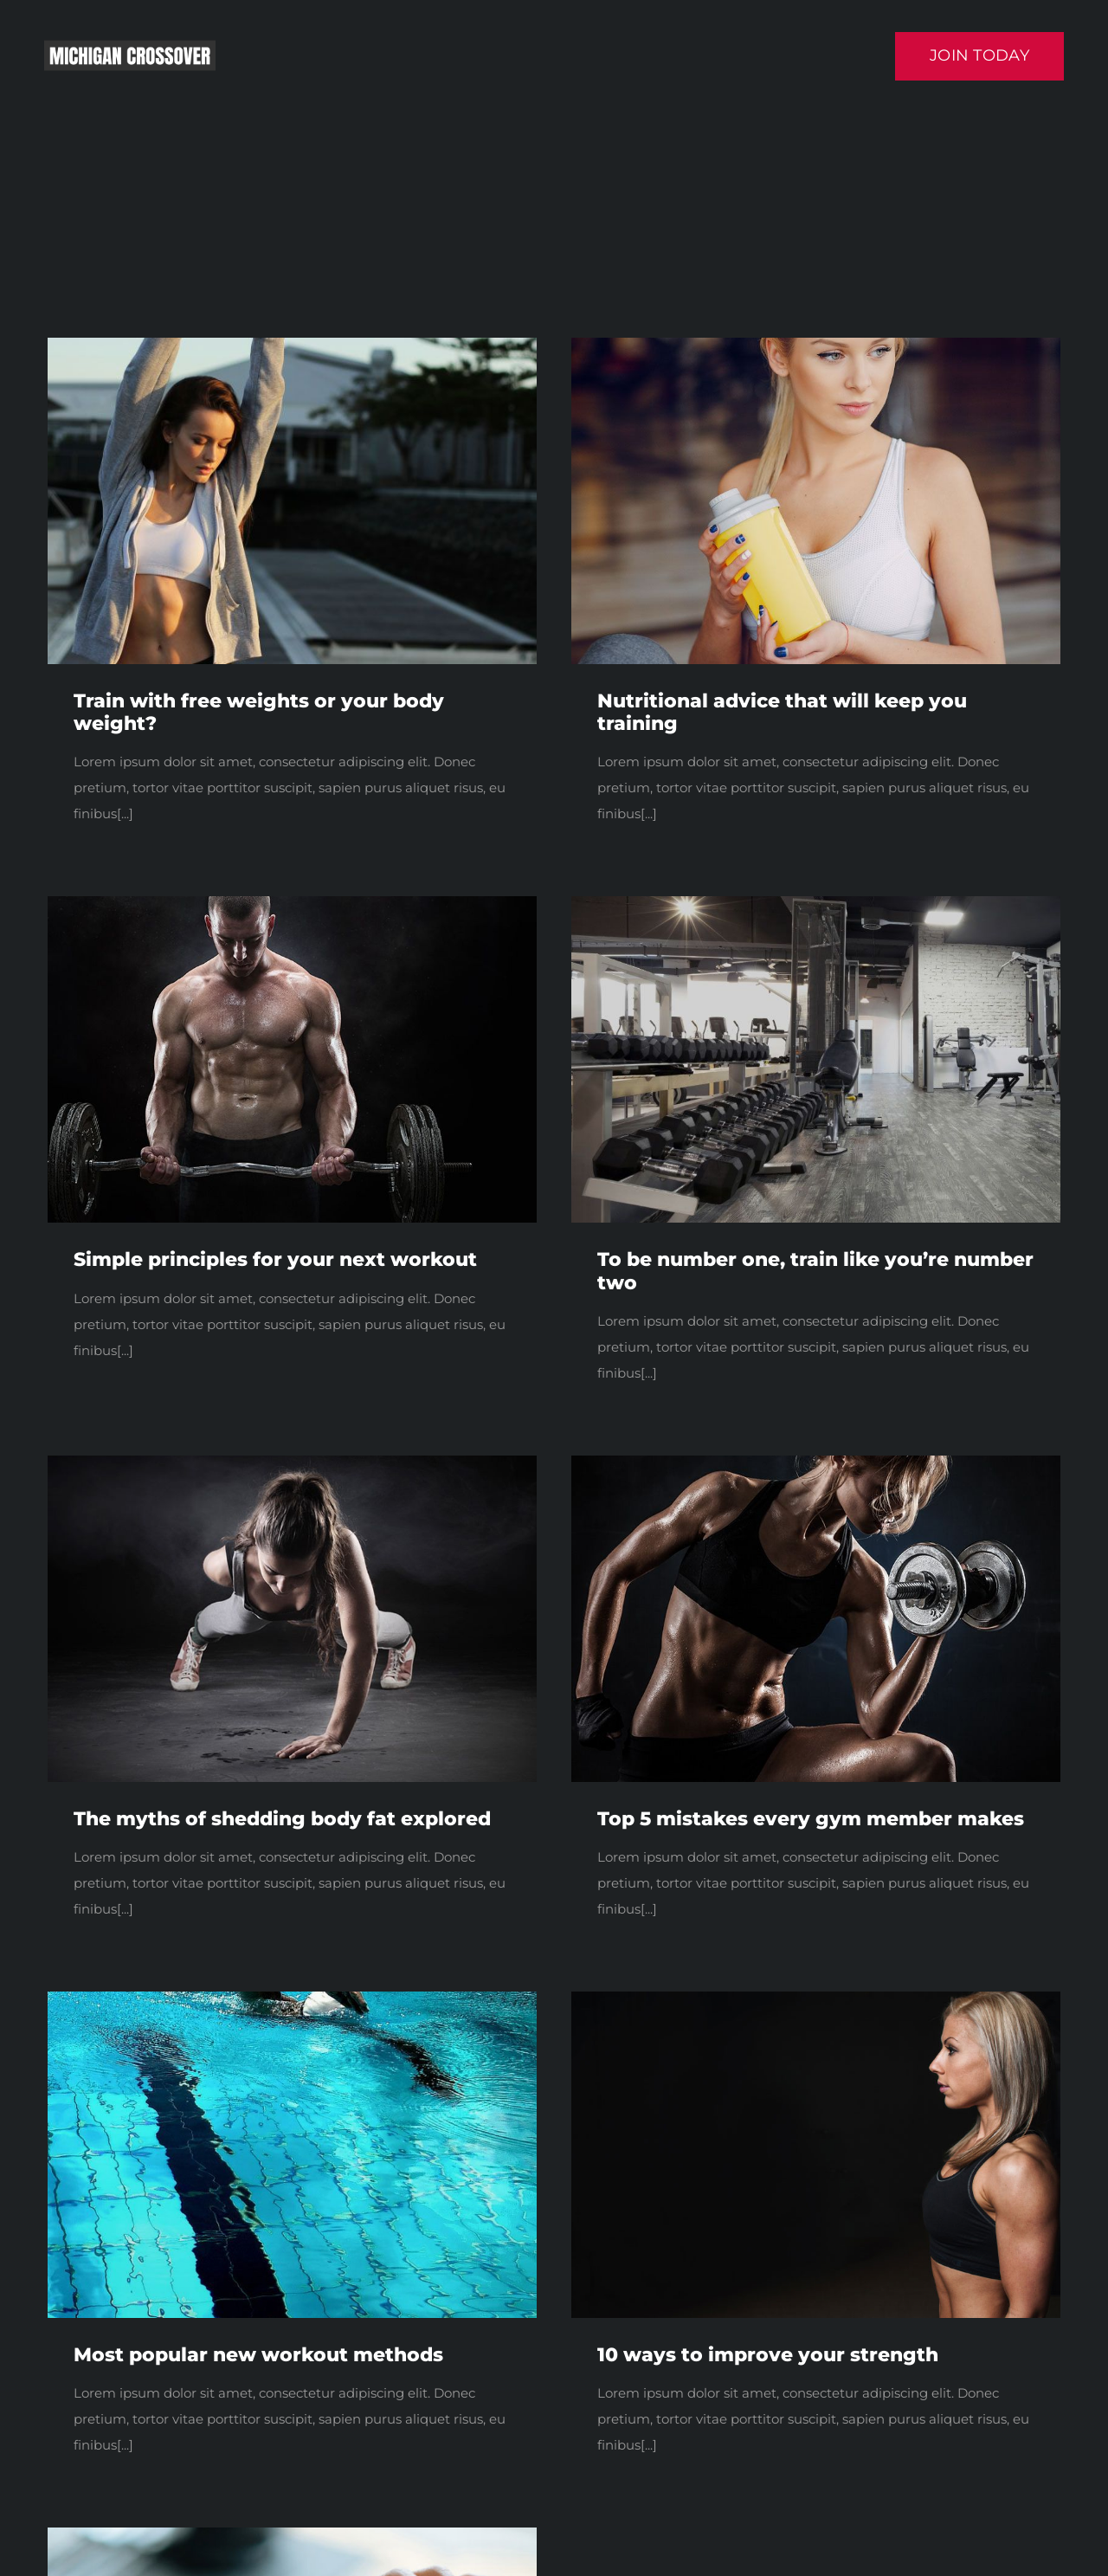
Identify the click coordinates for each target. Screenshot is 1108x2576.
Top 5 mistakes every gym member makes (810, 1818)
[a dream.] (815, 344)
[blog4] (815, 902)
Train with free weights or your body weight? (259, 712)
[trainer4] (292, 902)
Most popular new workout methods (258, 2354)
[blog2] (815, 1998)
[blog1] (292, 344)
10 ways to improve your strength (767, 2354)
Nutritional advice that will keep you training (782, 712)
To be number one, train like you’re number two (815, 1271)
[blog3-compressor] (292, 1998)
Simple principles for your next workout (275, 1259)
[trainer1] (292, 1462)
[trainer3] (815, 1462)
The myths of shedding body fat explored (282, 1818)
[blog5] (292, 2534)
